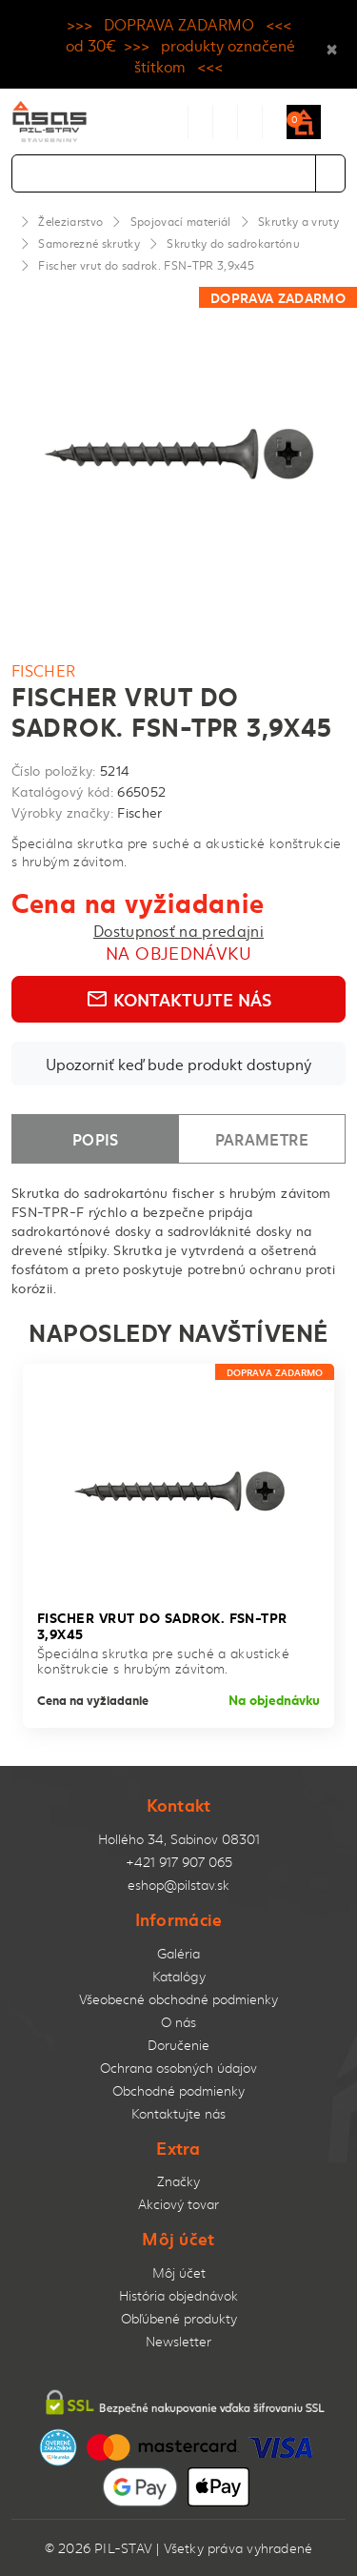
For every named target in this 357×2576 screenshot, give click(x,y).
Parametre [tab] (261, 1138)
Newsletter (178, 2341)
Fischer (43, 669)
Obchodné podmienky (178, 2090)
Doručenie (178, 2045)
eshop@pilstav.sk (178, 1885)
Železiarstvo (70, 221)
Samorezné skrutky (89, 243)
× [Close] (332, 45)
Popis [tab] (95, 1138)
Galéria (178, 1953)
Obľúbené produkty (179, 2318)
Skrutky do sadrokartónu (233, 243)
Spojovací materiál (180, 221)
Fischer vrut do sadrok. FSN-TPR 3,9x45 (146, 265)
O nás (178, 2022)
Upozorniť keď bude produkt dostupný (178, 1063)
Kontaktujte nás (178, 998)
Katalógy (179, 1976)
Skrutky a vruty (298, 221)
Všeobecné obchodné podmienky (178, 1999)
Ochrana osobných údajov (178, 2068)
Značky (178, 2181)
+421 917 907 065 (179, 1862)
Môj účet (179, 2272)
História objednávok (178, 2295)
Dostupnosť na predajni (178, 930)
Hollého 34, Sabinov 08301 (179, 1839)
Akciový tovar (178, 2204)
